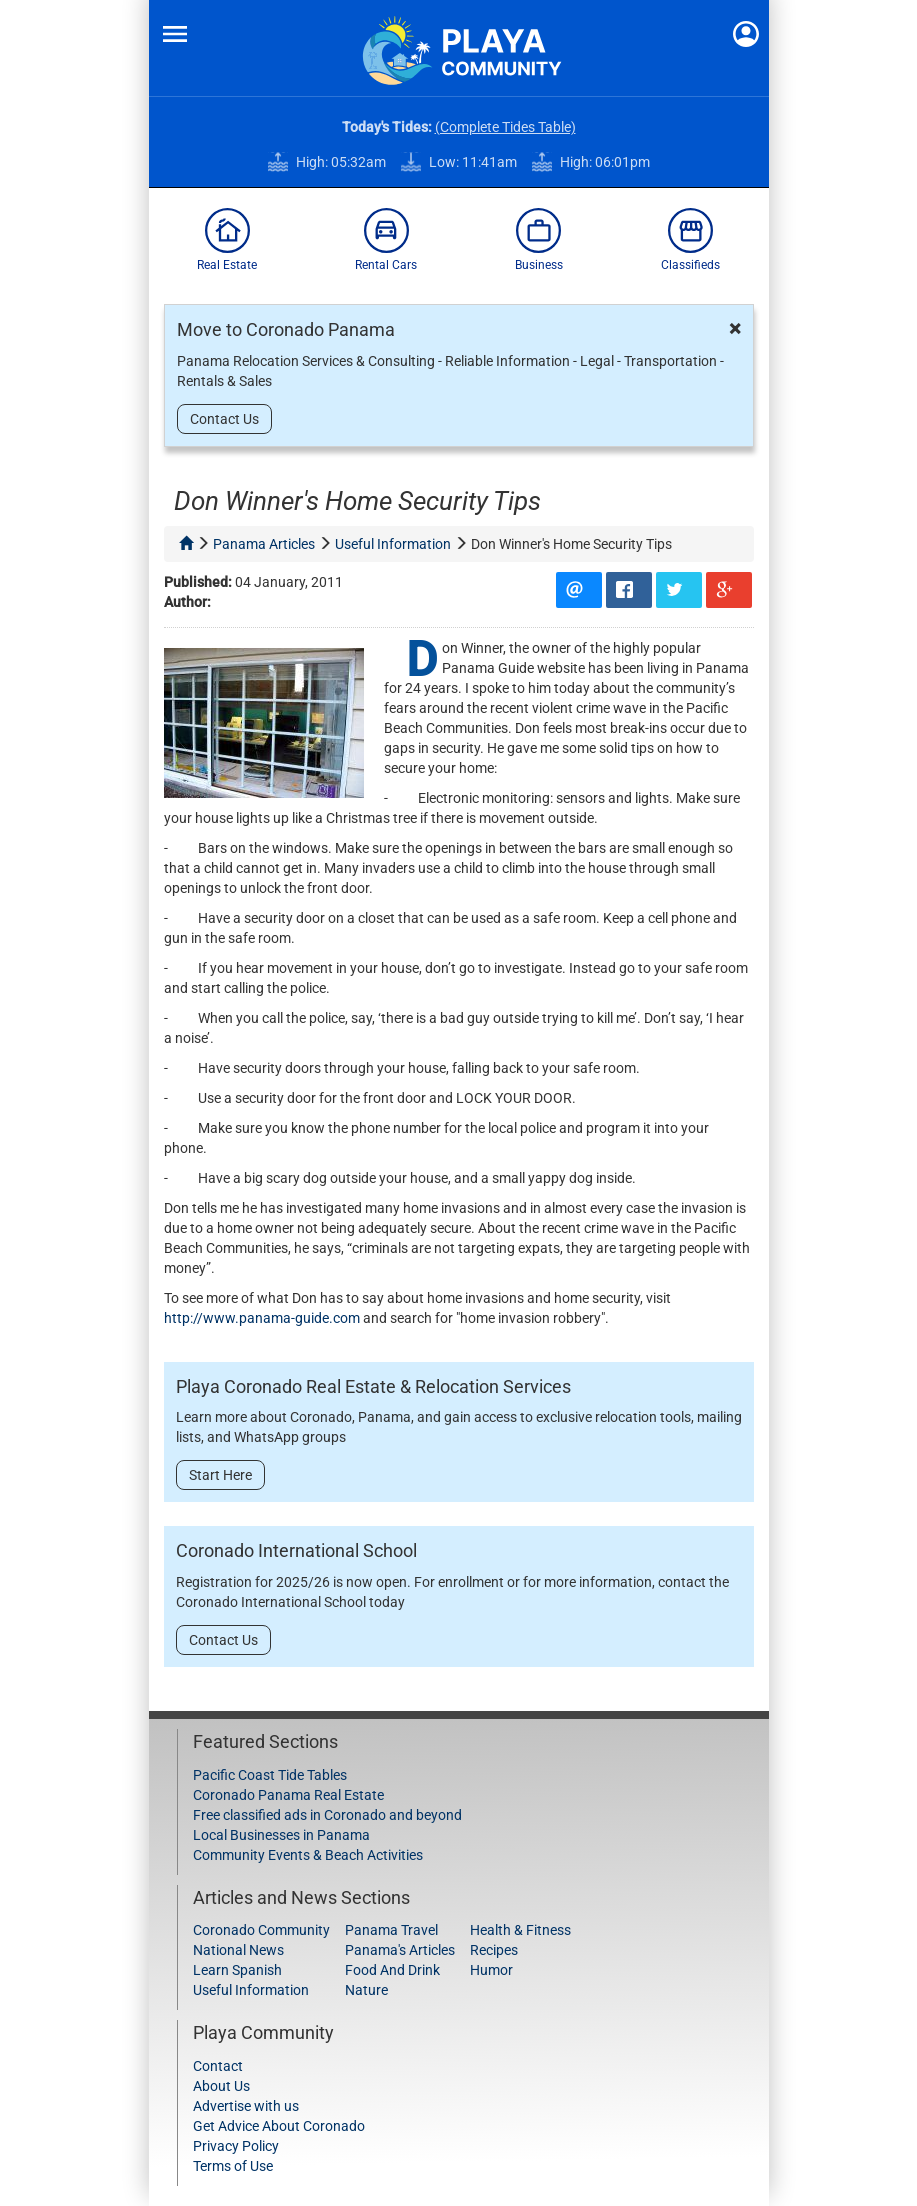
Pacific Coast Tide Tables (270, 1775)
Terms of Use (233, 2166)
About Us (221, 2086)
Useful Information (251, 1990)
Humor (491, 1970)
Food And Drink (392, 1970)
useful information (393, 544)
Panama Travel (391, 1930)
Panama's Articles (400, 1950)
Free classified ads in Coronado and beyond (327, 1815)
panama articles (264, 544)
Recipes (494, 1950)
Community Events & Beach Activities (308, 1855)
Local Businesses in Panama (281, 1835)
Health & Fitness (520, 1930)
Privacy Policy (236, 2146)
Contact (218, 2066)
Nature (366, 1990)
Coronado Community (261, 1930)
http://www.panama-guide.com (262, 1318)
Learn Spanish (237, 1970)
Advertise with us (246, 2106)
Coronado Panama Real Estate (288, 1795)
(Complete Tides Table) (505, 127)
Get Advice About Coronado (279, 2126)
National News (238, 1950)
